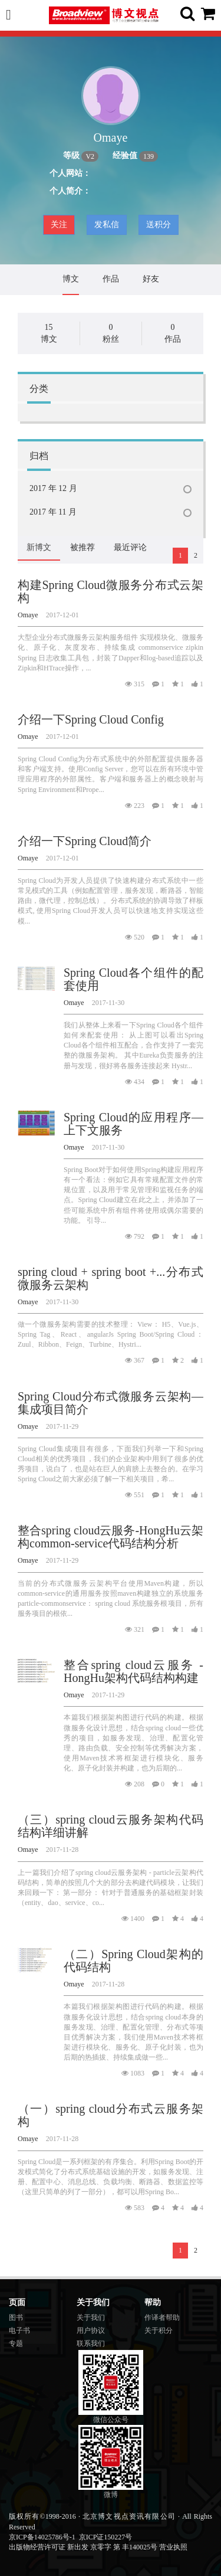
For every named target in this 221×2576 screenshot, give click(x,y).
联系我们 (91, 2343)
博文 (70, 278)
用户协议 (91, 2330)
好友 (151, 278)
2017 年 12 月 (53, 488)
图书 (16, 2317)
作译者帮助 (162, 2317)
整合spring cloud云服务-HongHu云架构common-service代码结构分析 (110, 1537)
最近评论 (130, 547)
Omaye (28, 615)
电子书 (19, 2330)
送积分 (158, 224)
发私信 (106, 224)
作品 (111, 278)
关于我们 (91, 2317)
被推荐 (82, 547)
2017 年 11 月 (53, 512)
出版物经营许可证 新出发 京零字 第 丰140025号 (83, 2547)
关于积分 (158, 2330)
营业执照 (173, 2547)
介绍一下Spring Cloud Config (91, 719)
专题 (16, 2343)
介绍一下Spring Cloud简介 (84, 840)
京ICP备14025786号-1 (42, 2537)
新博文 (39, 547)
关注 (59, 224)
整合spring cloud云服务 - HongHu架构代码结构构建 (133, 1671)
